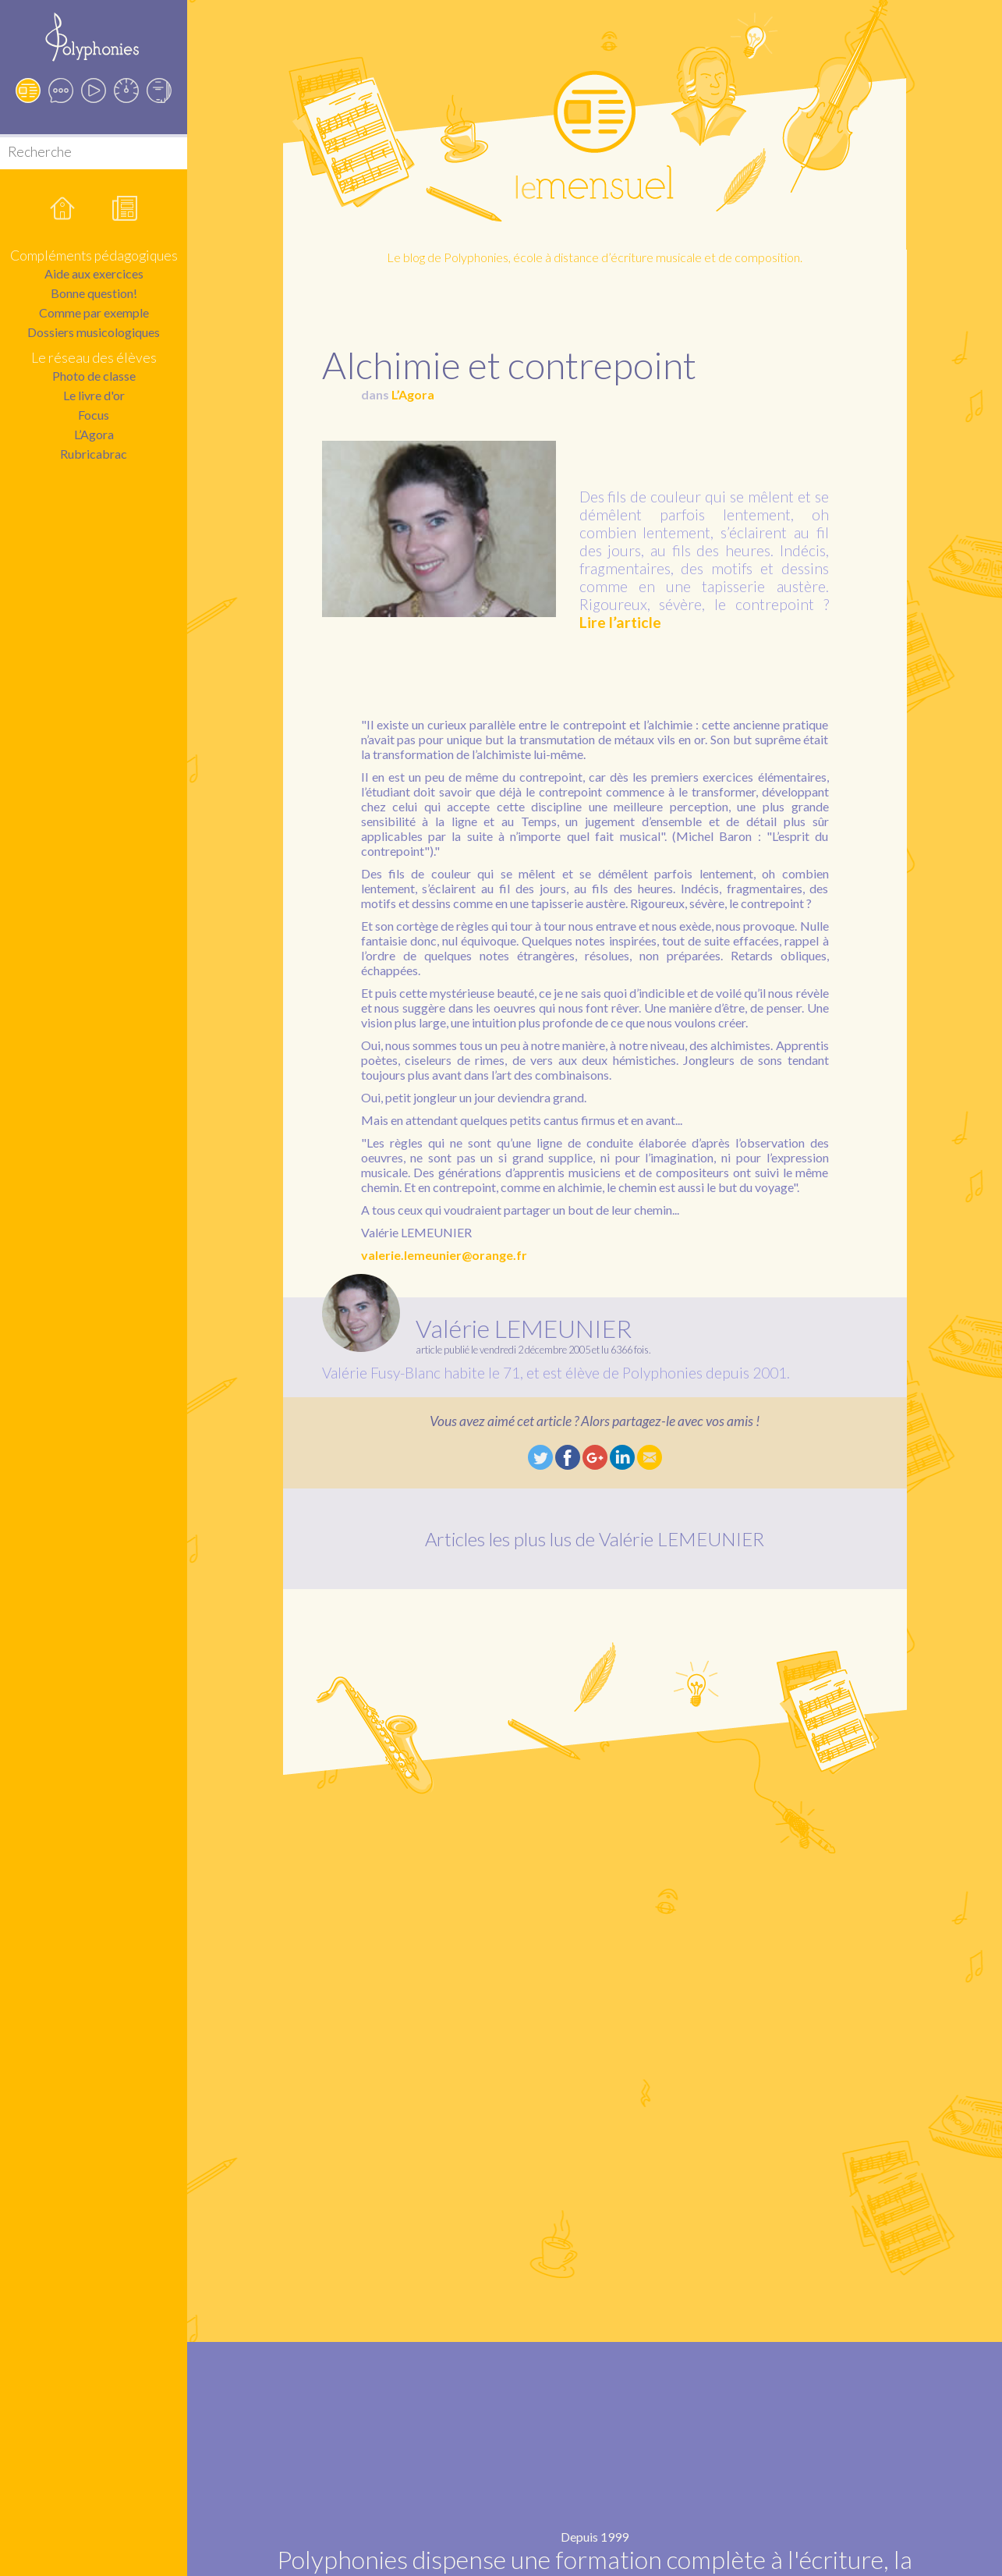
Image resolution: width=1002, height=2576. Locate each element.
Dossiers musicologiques (93, 332)
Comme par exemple (94, 312)
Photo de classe (94, 375)
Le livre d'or (94, 395)
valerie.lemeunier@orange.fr (444, 1254)
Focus (93, 414)
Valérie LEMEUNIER (524, 1328)
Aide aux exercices (93, 273)
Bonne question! (94, 293)
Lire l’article (620, 622)
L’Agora (94, 434)
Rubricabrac (93, 453)
